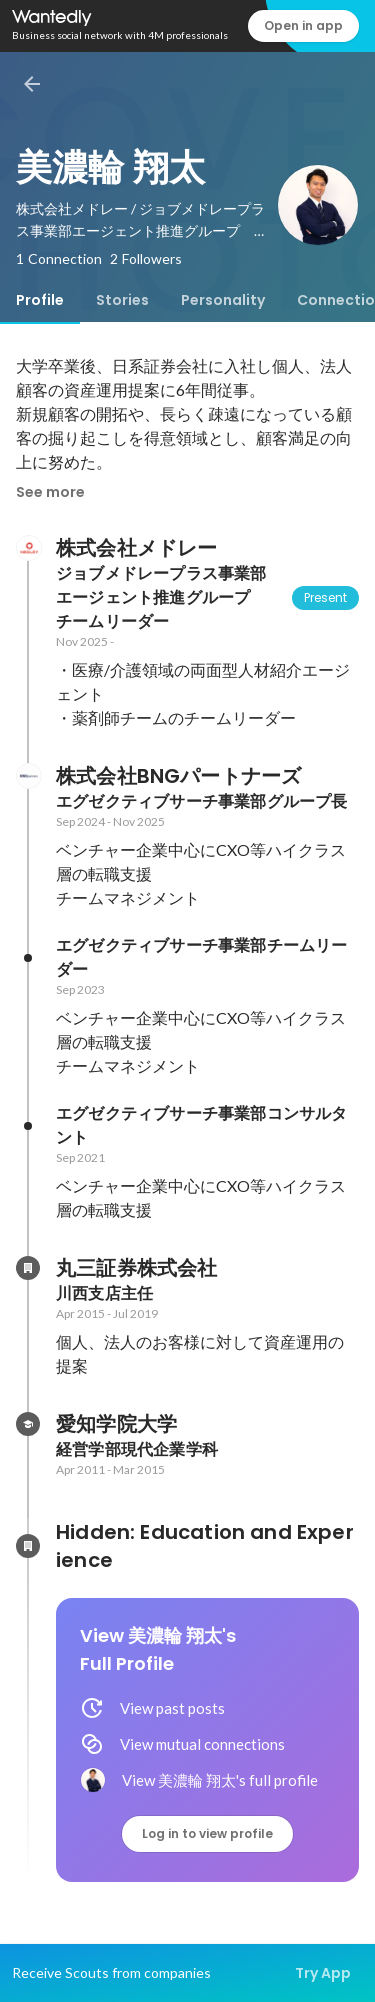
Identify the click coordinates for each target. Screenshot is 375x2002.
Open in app (303, 25)
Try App (323, 1973)
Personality (223, 300)
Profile (40, 300)
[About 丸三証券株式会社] (28, 1268)
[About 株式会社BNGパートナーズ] (28, 776)
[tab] (40, 300)
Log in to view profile (207, 1833)
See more (50, 492)
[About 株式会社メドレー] (28, 548)
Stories (122, 300)
